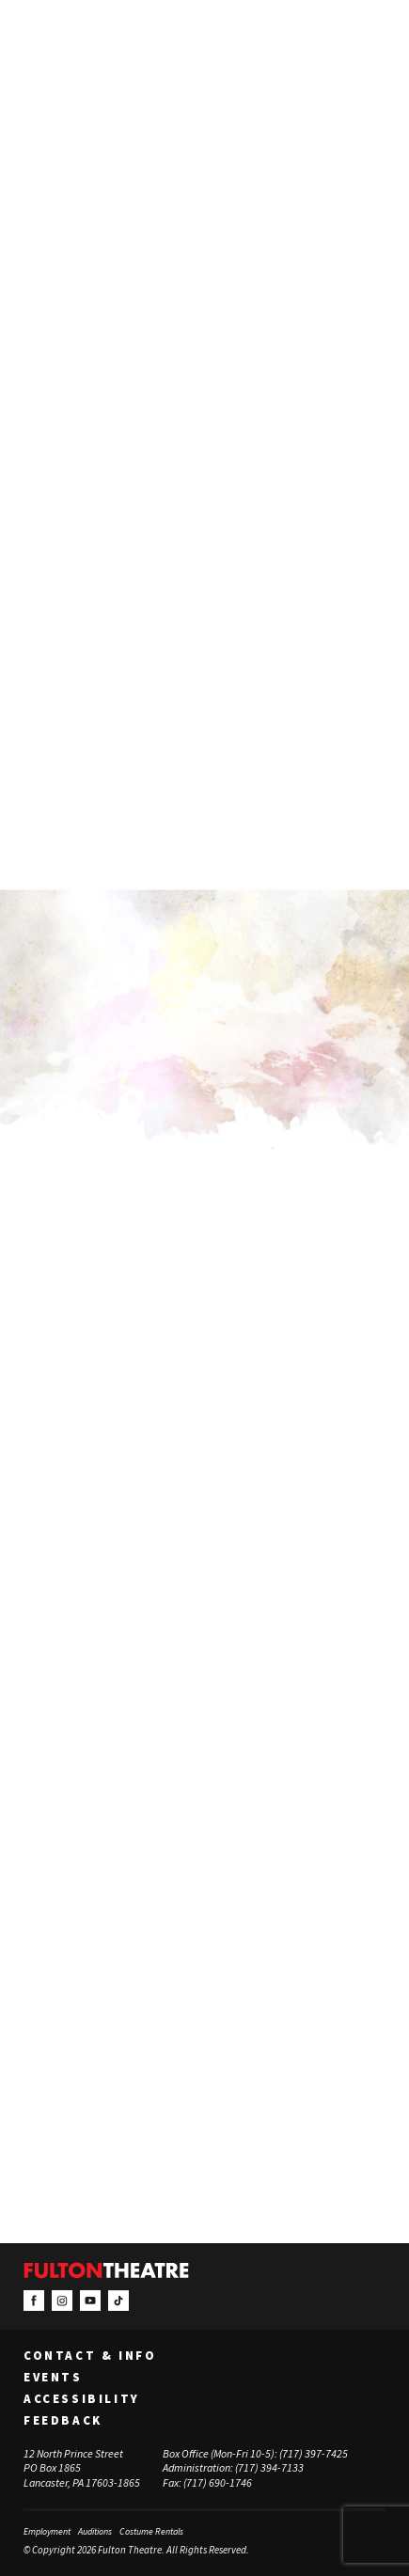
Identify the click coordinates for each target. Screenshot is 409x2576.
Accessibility (82, 2399)
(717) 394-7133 (269, 2468)
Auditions (95, 2532)
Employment (47, 2532)
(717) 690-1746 (217, 2482)
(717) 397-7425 (313, 2453)
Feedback (63, 2420)
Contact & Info (90, 2356)
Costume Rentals (151, 2532)
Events (53, 2377)
